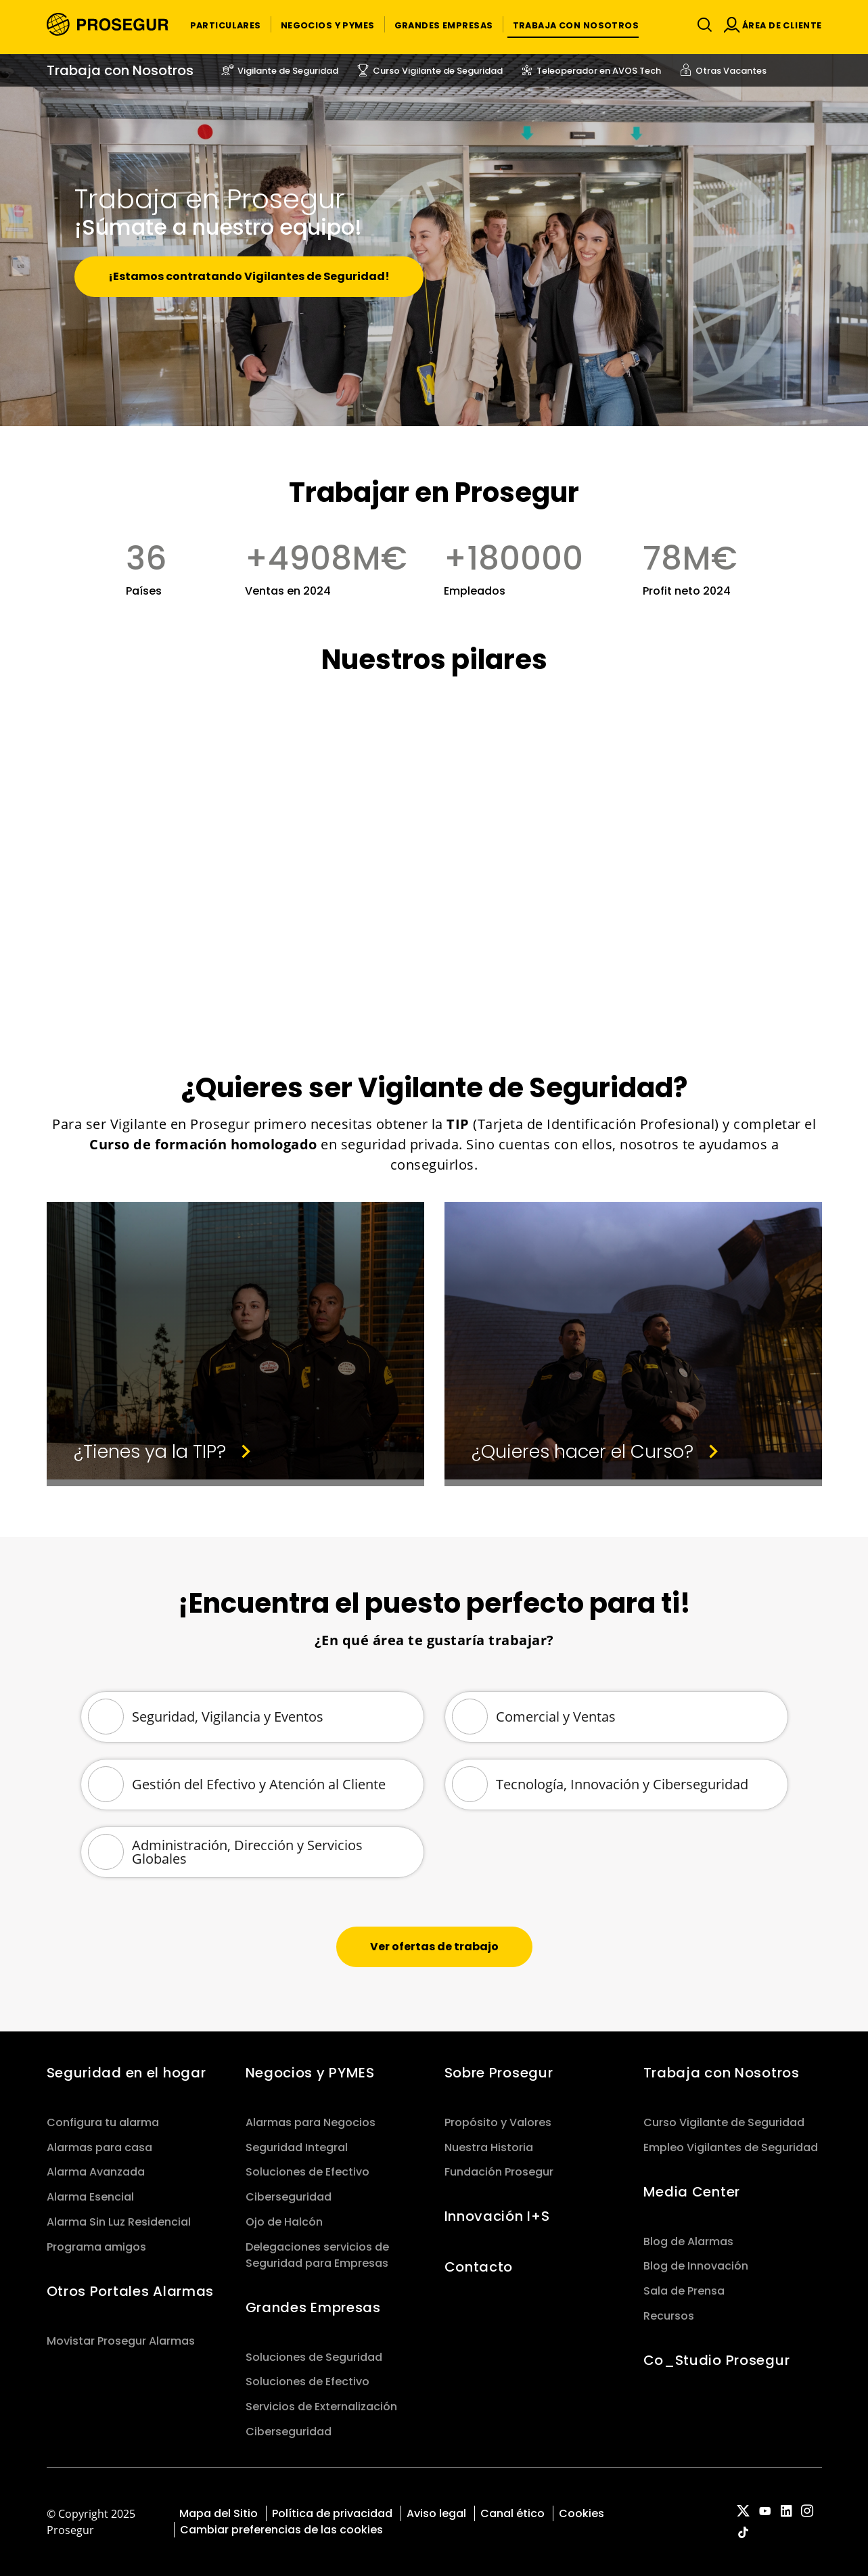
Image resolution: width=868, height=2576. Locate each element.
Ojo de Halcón (284, 2222)
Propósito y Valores (497, 2122)
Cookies (581, 2513)
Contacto (478, 2266)
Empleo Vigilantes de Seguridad (730, 2147)
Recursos (668, 2316)
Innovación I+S (497, 2216)
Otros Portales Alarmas (130, 2291)
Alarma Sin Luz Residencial (119, 2222)
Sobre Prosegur (498, 2072)
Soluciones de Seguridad (314, 2357)
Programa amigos (96, 2247)
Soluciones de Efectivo (307, 2172)
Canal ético (512, 2513)
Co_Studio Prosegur (716, 2360)
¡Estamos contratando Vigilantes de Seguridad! (249, 276)
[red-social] (743, 2512)
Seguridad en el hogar (126, 2072)
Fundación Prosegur (498, 2172)
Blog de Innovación (695, 2266)
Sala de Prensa (684, 2291)
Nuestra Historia (488, 2147)
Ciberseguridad (289, 2197)
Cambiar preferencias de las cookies (281, 2529)
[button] (226, 24)
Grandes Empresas (313, 2307)
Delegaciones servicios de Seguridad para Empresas (317, 2255)
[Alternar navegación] (701, 25)
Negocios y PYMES (310, 2072)
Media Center (692, 2191)
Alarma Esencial (90, 2197)
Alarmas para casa (99, 2147)
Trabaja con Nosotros (721, 2072)
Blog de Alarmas (688, 2241)
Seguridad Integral (297, 2147)
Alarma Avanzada (96, 2172)
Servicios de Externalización (321, 2406)
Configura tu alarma (103, 2122)
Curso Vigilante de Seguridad (723, 2122)
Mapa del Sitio (218, 2513)
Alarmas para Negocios (310, 2122)
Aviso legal (436, 2513)
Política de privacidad (332, 2513)
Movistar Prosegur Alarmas (121, 2341)
